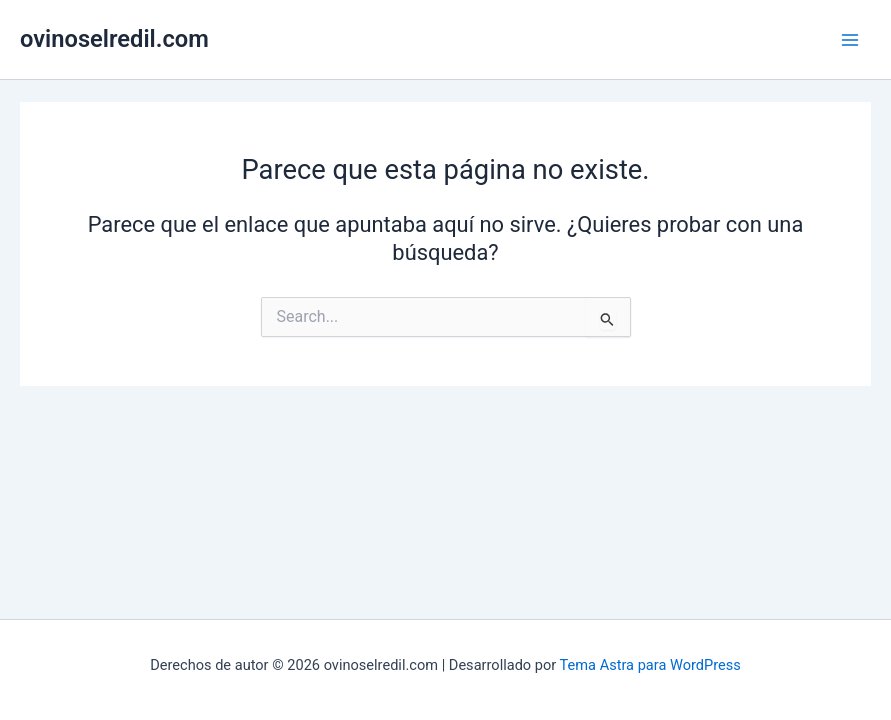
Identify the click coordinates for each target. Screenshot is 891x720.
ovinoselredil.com (114, 39)
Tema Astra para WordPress (650, 665)
